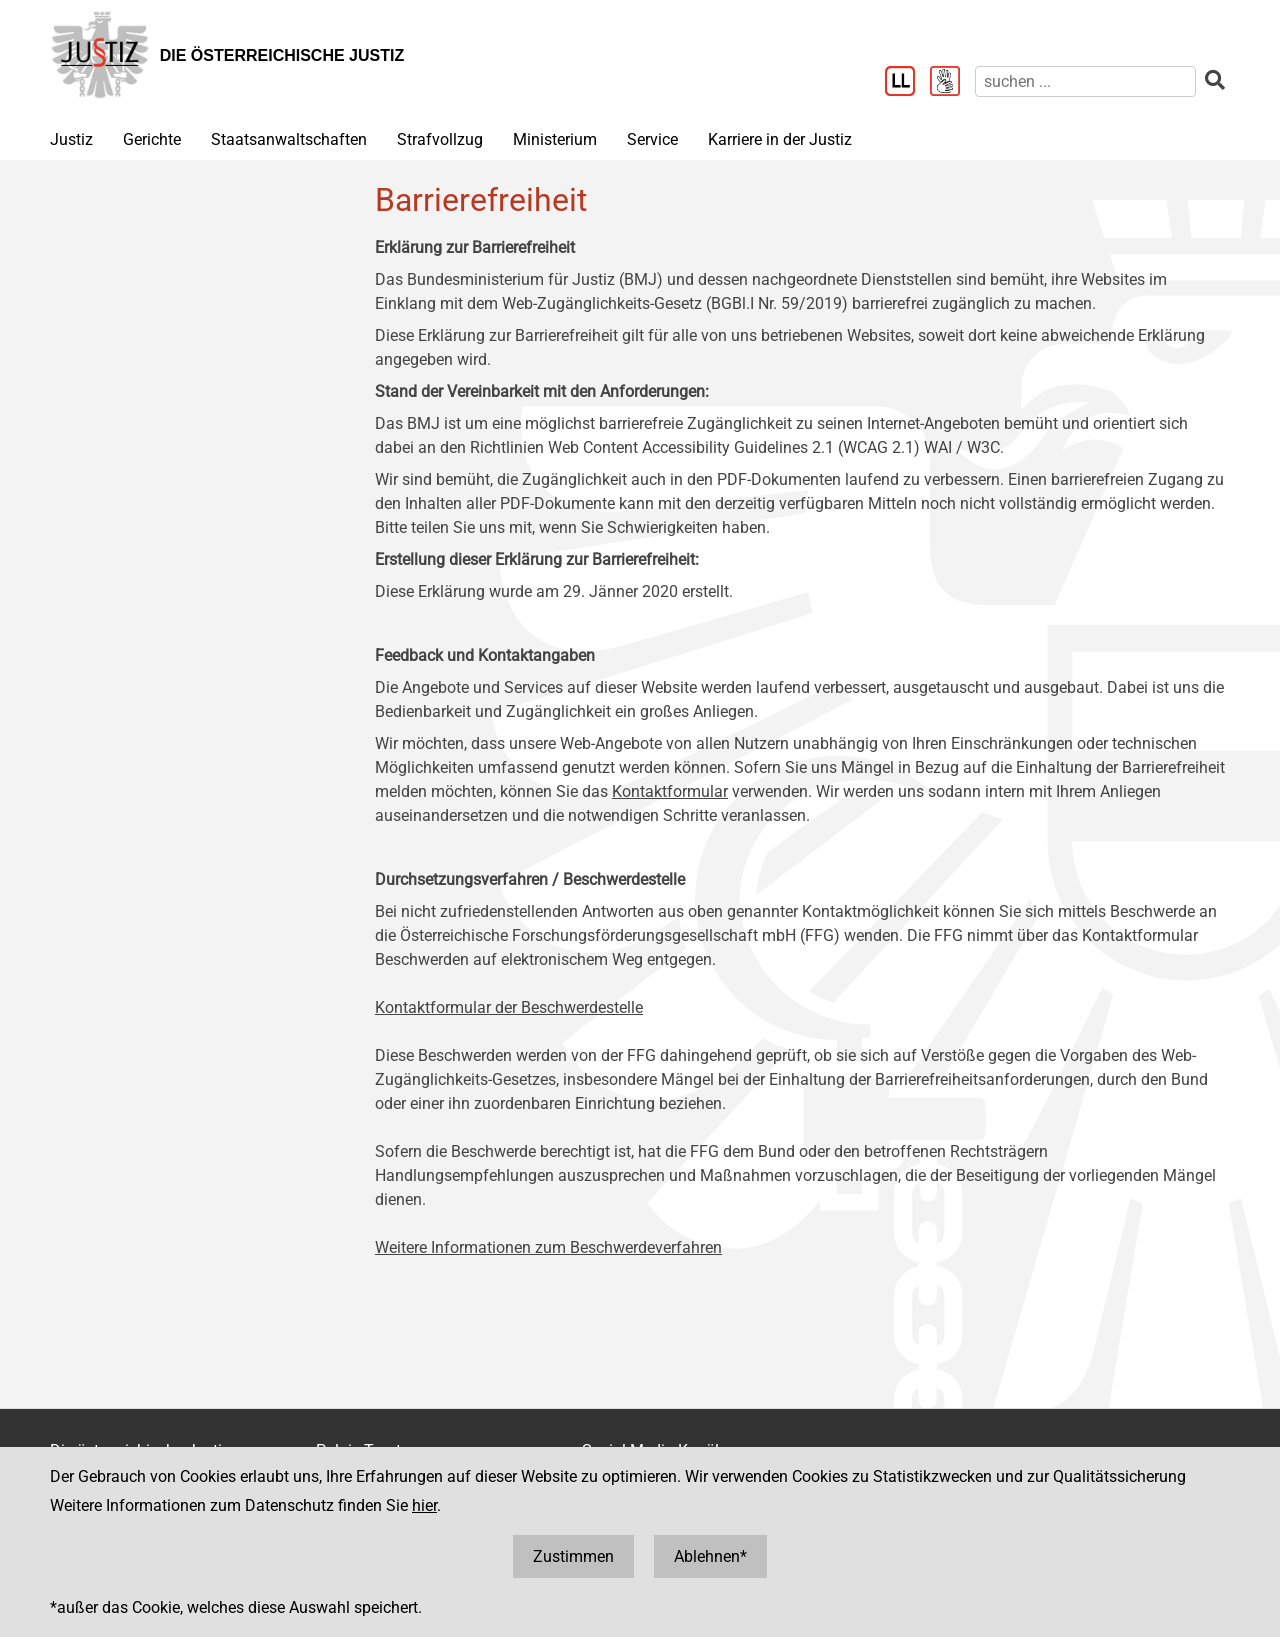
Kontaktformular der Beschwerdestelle (509, 1007)
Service (652, 139)
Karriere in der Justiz (780, 139)
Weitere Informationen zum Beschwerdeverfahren (548, 1247)
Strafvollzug (440, 139)
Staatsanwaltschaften (289, 139)
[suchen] (1085, 81)
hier (424, 1505)
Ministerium (555, 139)
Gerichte (152, 139)
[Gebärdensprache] (952, 83)
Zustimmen (573, 1556)
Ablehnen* (710, 1556)
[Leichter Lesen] (907, 83)
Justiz (71, 139)
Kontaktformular (670, 791)
